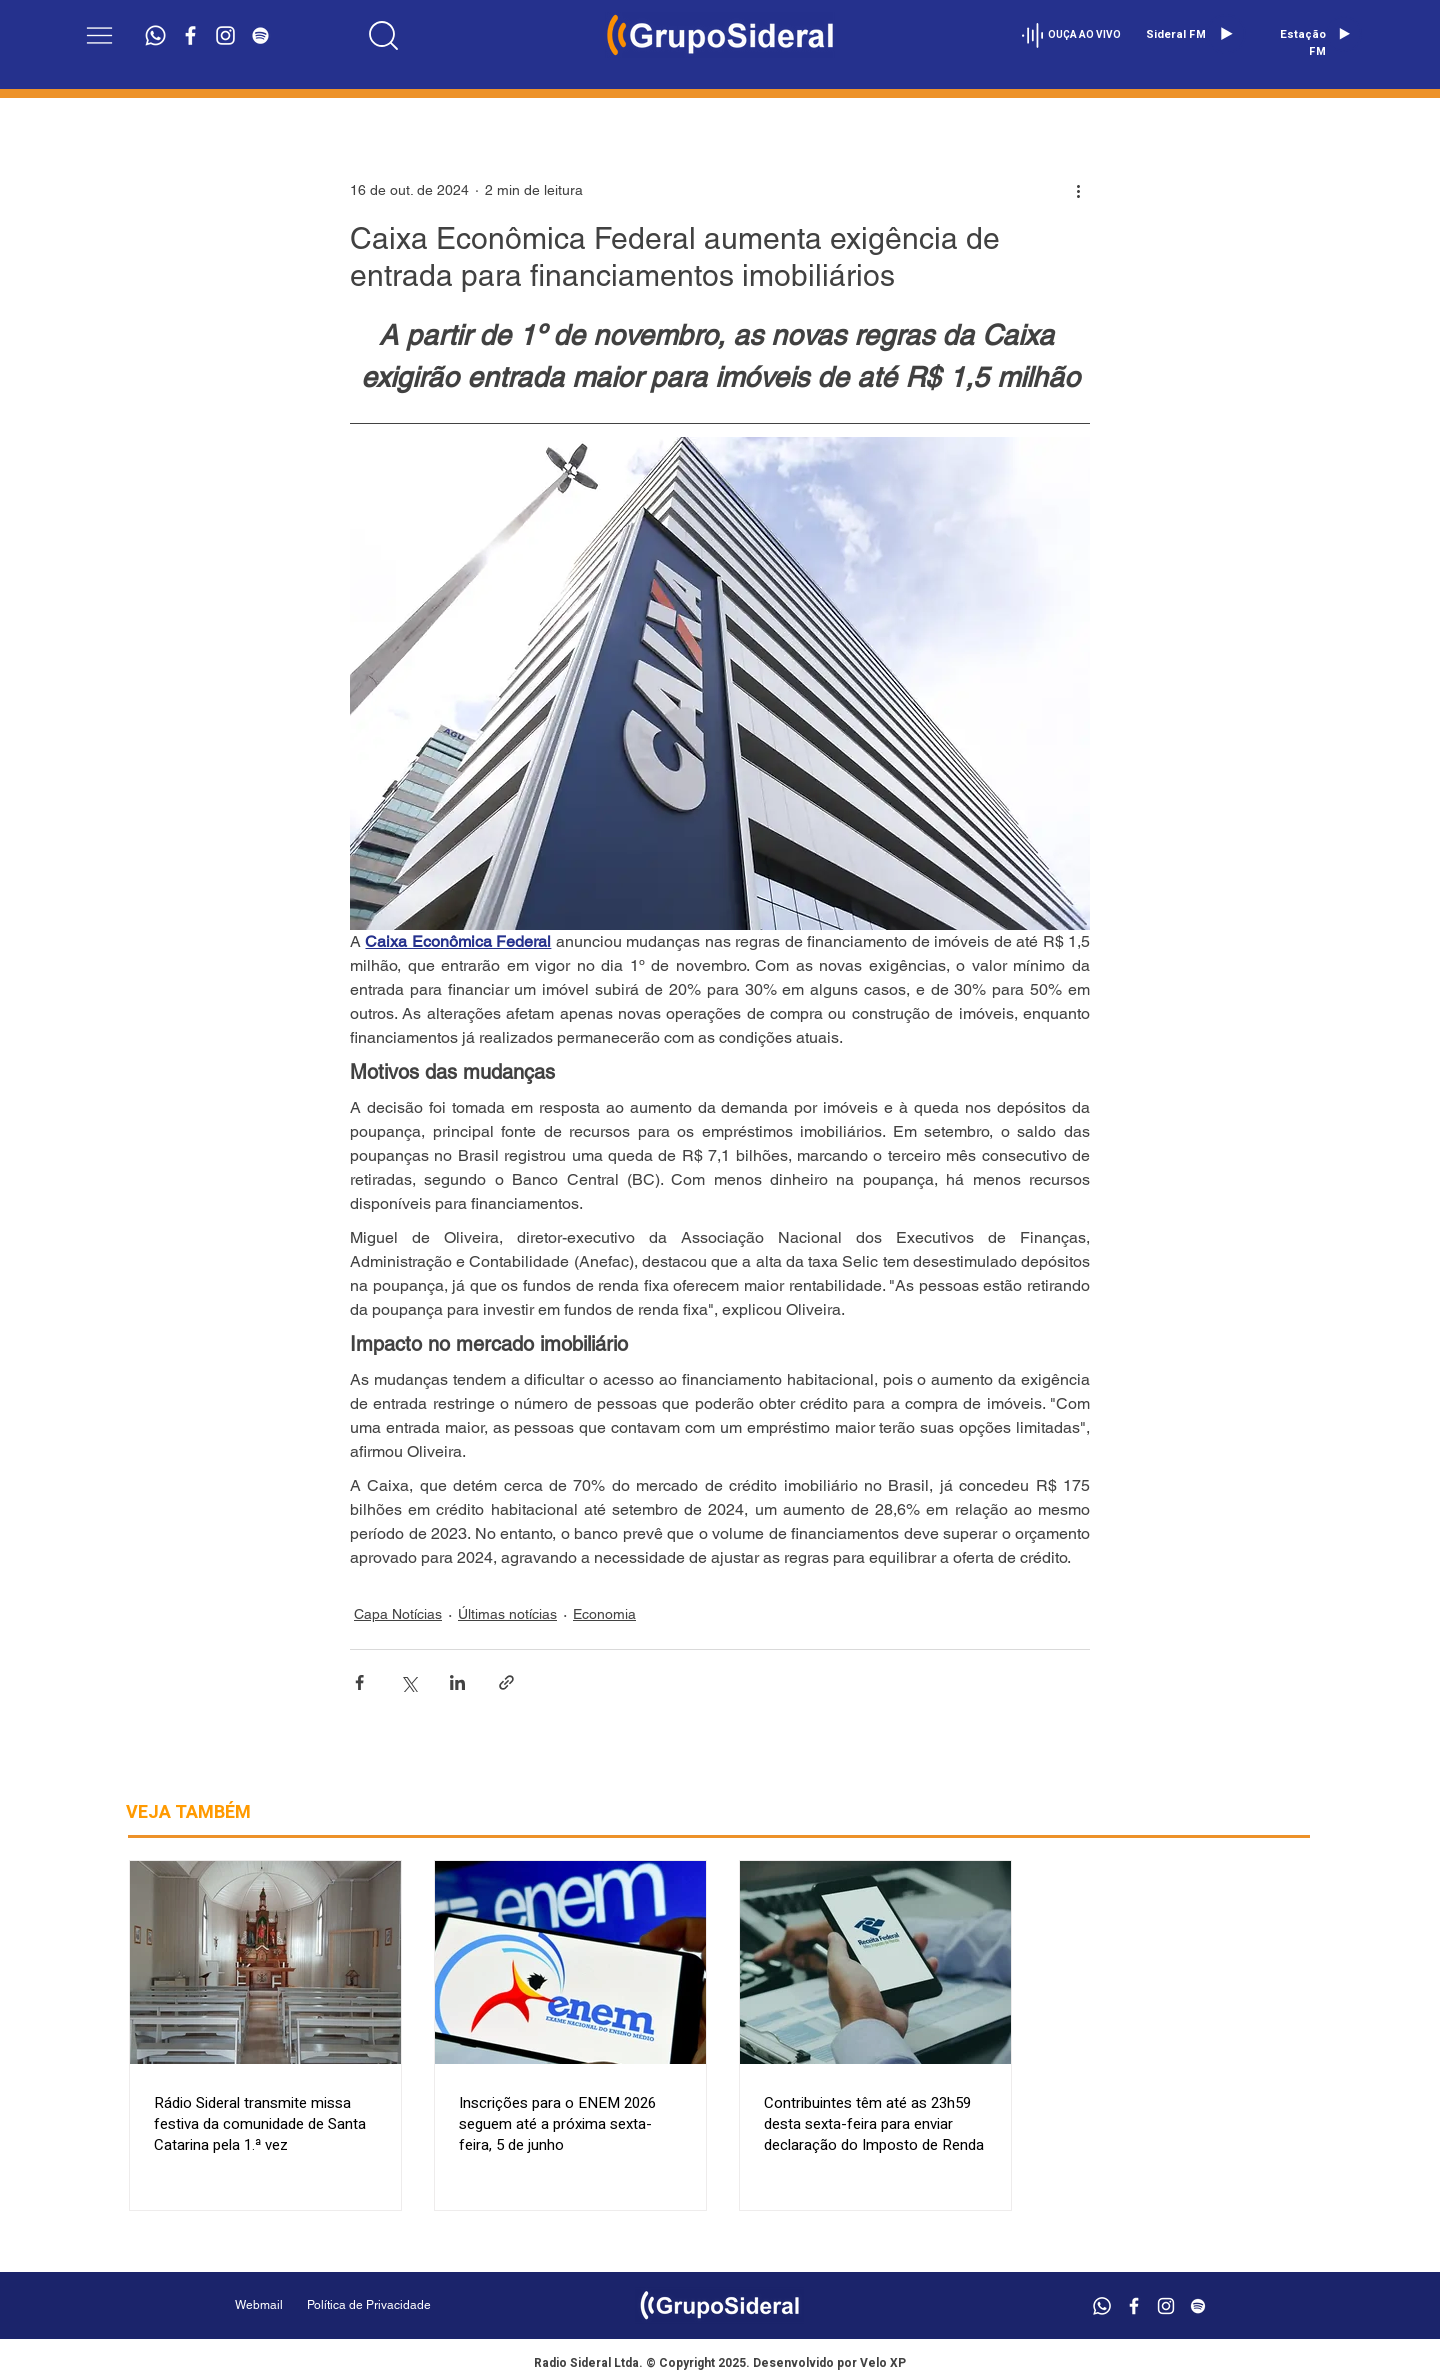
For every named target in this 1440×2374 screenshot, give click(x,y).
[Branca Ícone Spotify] (260, 35)
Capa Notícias (398, 1614)
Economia (604, 1614)
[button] (99, 35)
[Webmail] (259, 2305)
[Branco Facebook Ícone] (190, 35)
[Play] (1226, 34)
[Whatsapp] (155, 35)
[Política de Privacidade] (419, 2305)
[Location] (384, 35)
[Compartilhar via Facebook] (359, 1682)
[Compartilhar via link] (506, 1682)
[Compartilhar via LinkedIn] (457, 1682)
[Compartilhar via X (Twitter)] (408, 1682)
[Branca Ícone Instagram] (225, 35)
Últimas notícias (507, 1614)
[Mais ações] (1078, 190)
